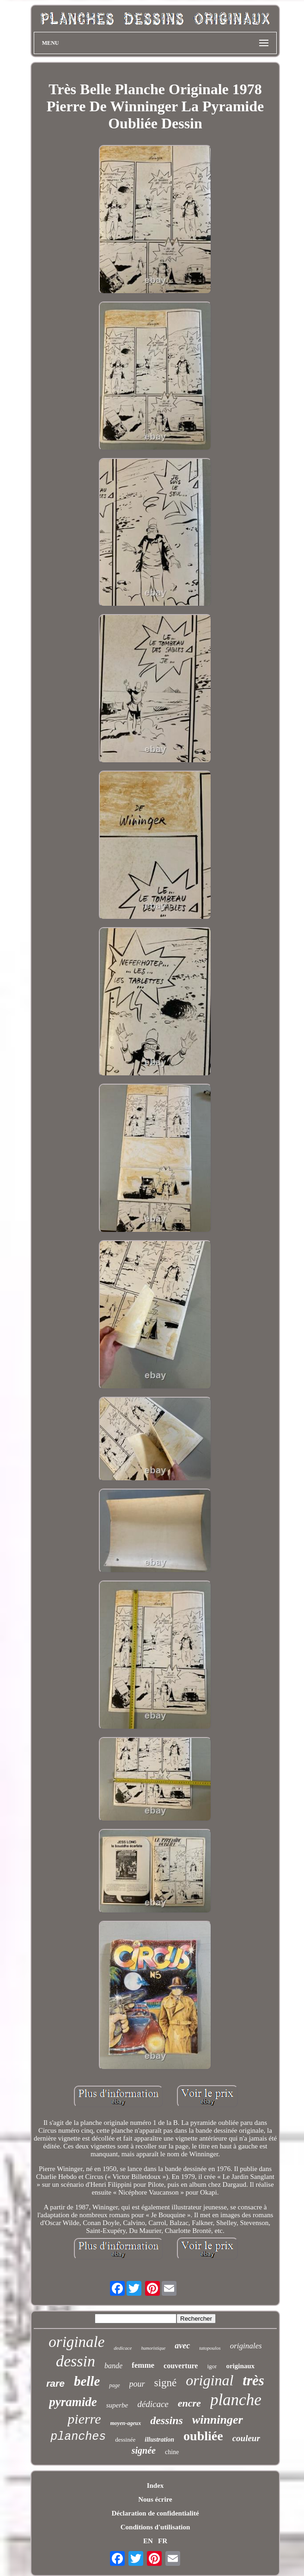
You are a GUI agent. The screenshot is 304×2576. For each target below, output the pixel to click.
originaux (240, 2366)
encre (189, 2403)
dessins (166, 2420)
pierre (84, 2418)
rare (55, 2383)
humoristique (153, 2348)
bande (113, 2366)
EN (148, 2541)
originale (76, 2342)
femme (143, 2365)
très (253, 2380)
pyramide (73, 2402)
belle (87, 2381)
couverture (181, 2366)
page (114, 2385)
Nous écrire (155, 2499)
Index (155, 2485)
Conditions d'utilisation (155, 2527)
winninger (217, 2419)
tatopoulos (209, 2348)
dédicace (153, 2404)
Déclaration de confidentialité (155, 2513)
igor (212, 2366)
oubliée (203, 2436)
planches (78, 2436)
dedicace (123, 2348)
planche (235, 2400)
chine (172, 2452)
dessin (75, 2361)
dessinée (125, 2439)
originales (246, 2345)
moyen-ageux (125, 2423)
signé (165, 2383)
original (209, 2380)
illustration (159, 2439)
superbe (117, 2405)
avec (182, 2345)
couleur (246, 2438)
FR (162, 2541)
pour (137, 2384)
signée (144, 2450)
